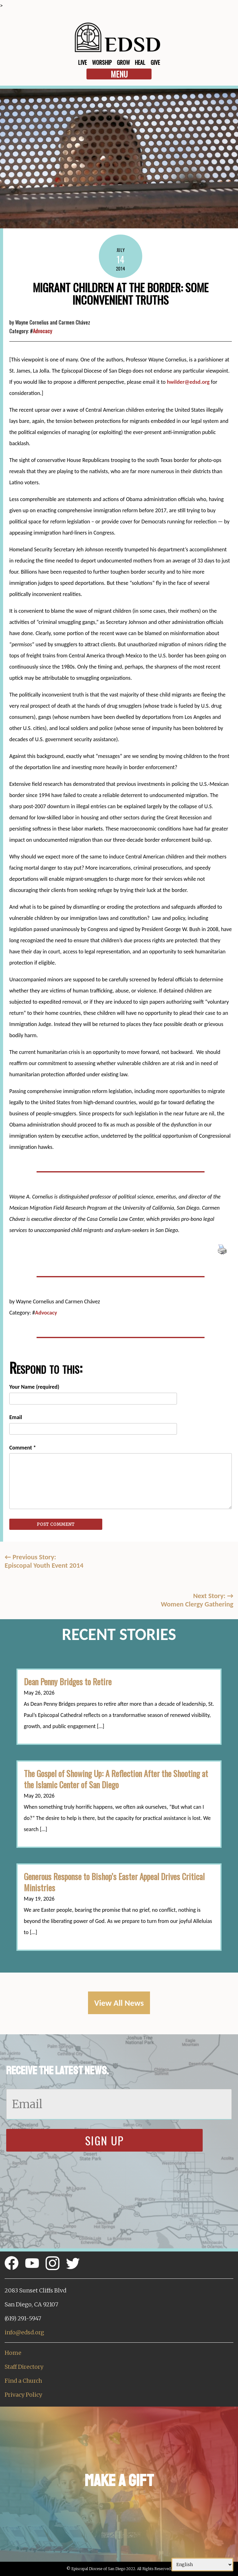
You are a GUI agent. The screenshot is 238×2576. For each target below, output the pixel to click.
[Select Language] (202, 2564)
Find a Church (23, 2380)
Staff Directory (24, 2366)
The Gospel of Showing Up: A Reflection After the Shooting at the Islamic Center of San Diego (116, 1779)
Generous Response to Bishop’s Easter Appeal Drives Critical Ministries (114, 1882)
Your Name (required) (34, 1386)
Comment (22, 1447)
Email (15, 1417)
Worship (102, 62)
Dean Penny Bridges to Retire (68, 1681)
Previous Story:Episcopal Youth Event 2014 (44, 1561)
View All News (119, 2003)
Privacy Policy (23, 2394)
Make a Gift (119, 2480)
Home (13, 2352)
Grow (123, 62)
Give (155, 62)
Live (82, 62)
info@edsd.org (24, 2332)
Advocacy (42, 331)
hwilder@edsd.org (188, 382)
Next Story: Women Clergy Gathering (197, 1600)
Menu (119, 74)
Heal (140, 62)
